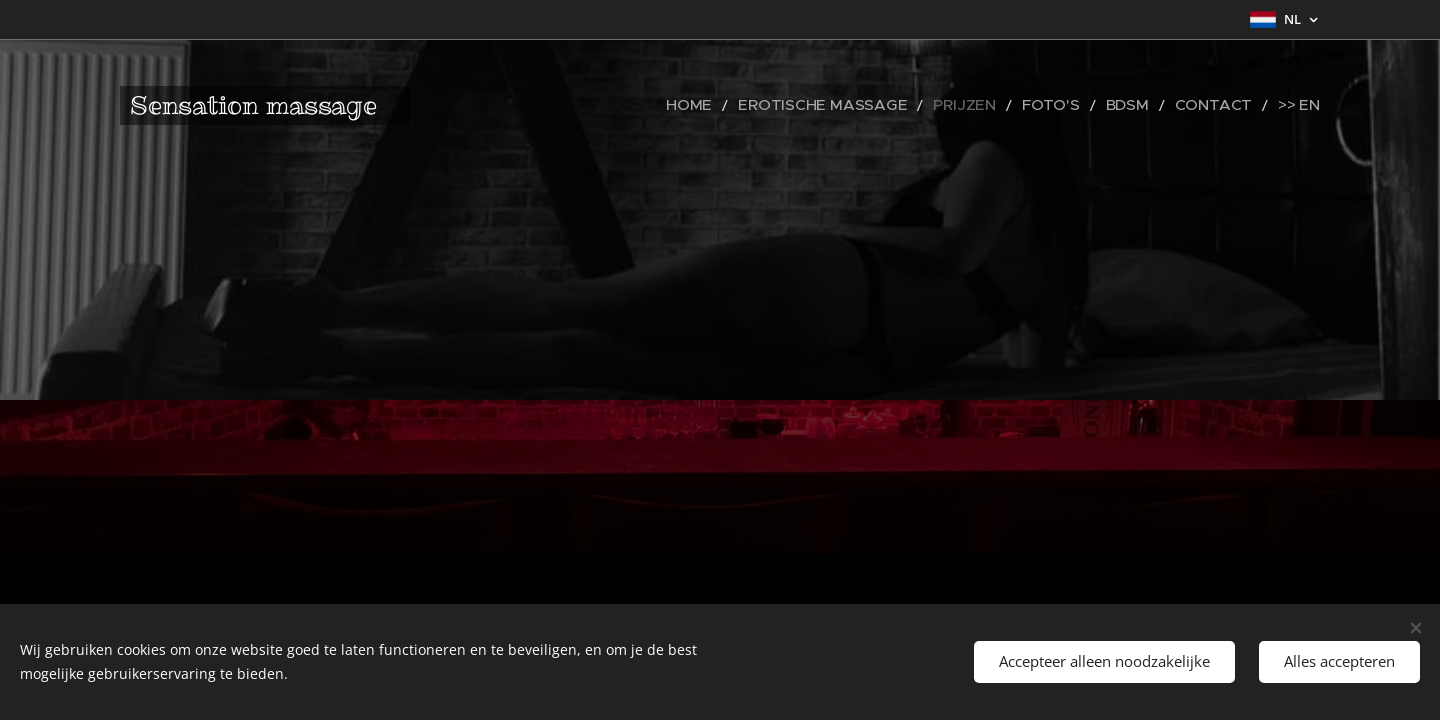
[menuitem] (761, 105)
